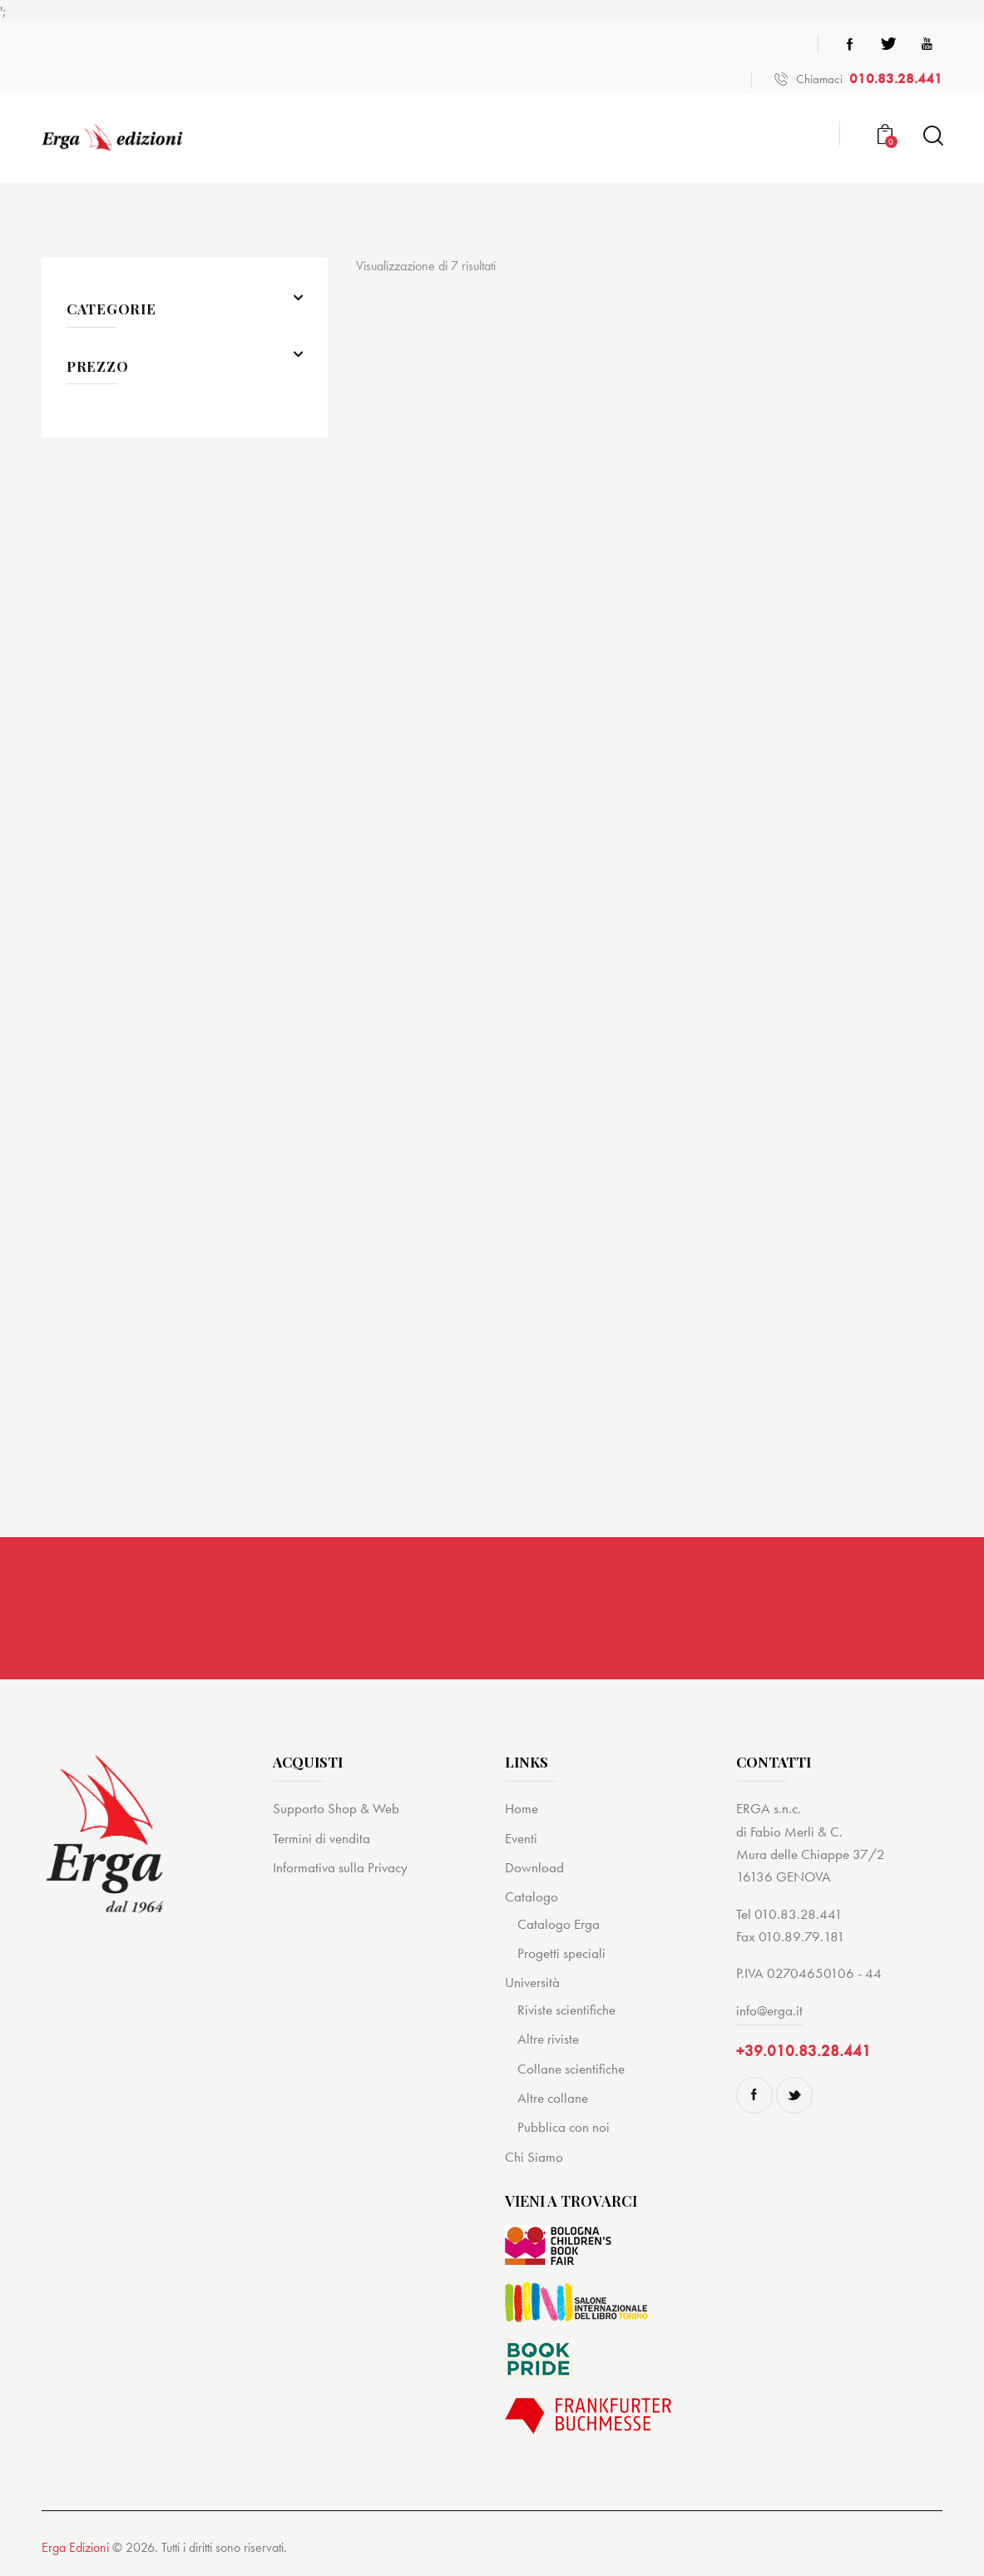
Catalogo (531, 1896)
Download (534, 1867)
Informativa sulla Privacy (340, 1867)
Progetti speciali (561, 1953)
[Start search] (932, 136)
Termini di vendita (321, 1838)
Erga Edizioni (75, 2547)
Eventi (521, 1838)
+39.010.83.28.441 (803, 2050)
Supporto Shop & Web (336, 1808)
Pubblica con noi (563, 2127)
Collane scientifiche (571, 2068)
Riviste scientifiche (566, 2009)
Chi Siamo (534, 2157)
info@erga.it (769, 2010)
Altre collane (552, 2098)
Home (521, 1808)
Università (532, 1983)
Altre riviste (548, 2039)
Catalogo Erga (558, 1924)
